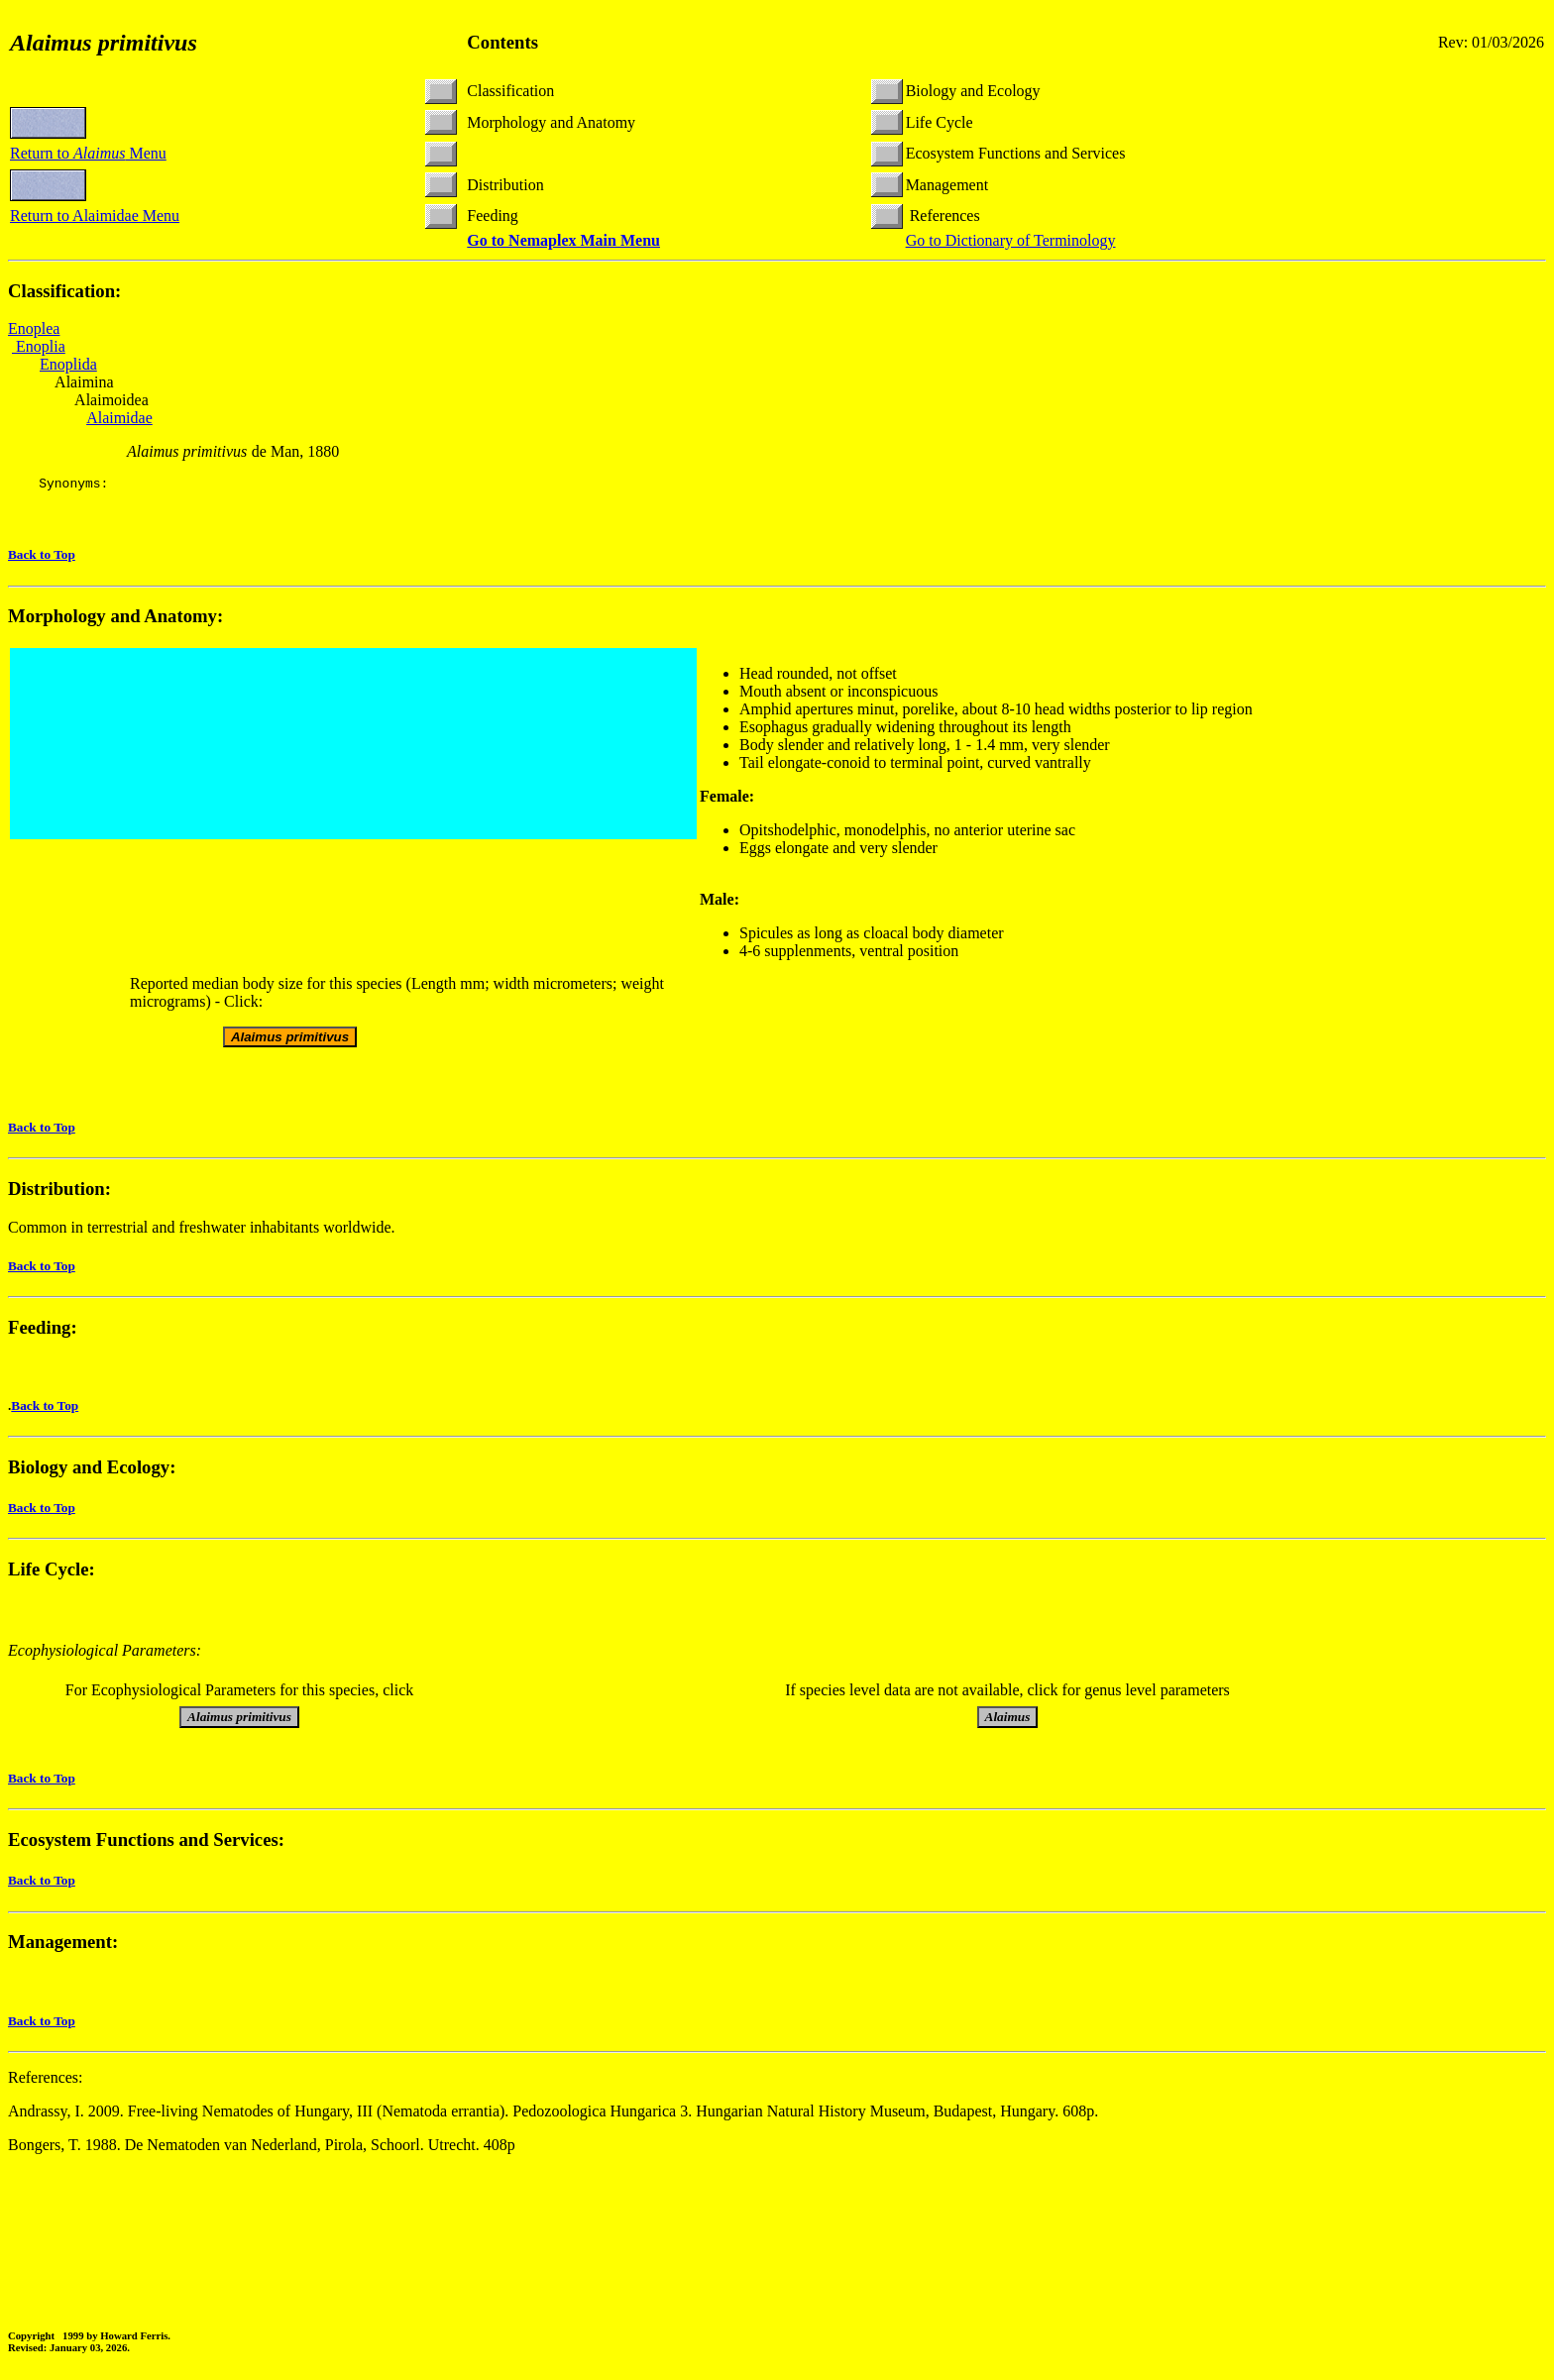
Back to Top (41, 557)
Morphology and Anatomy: (115, 618)
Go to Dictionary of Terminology (1011, 240)
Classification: (64, 290)
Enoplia (38, 346)
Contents (502, 42)
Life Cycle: (51, 1572)
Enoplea (33, 328)
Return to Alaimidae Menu (94, 215)
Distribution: (59, 1191)
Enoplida (68, 364)
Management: (63, 1944)
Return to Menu (88, 153)
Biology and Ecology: (91, 1470)
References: (45, 2080)
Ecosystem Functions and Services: (146, 1842)
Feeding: (42, 1330)
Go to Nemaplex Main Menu (563, 240)
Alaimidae (119, 417)
